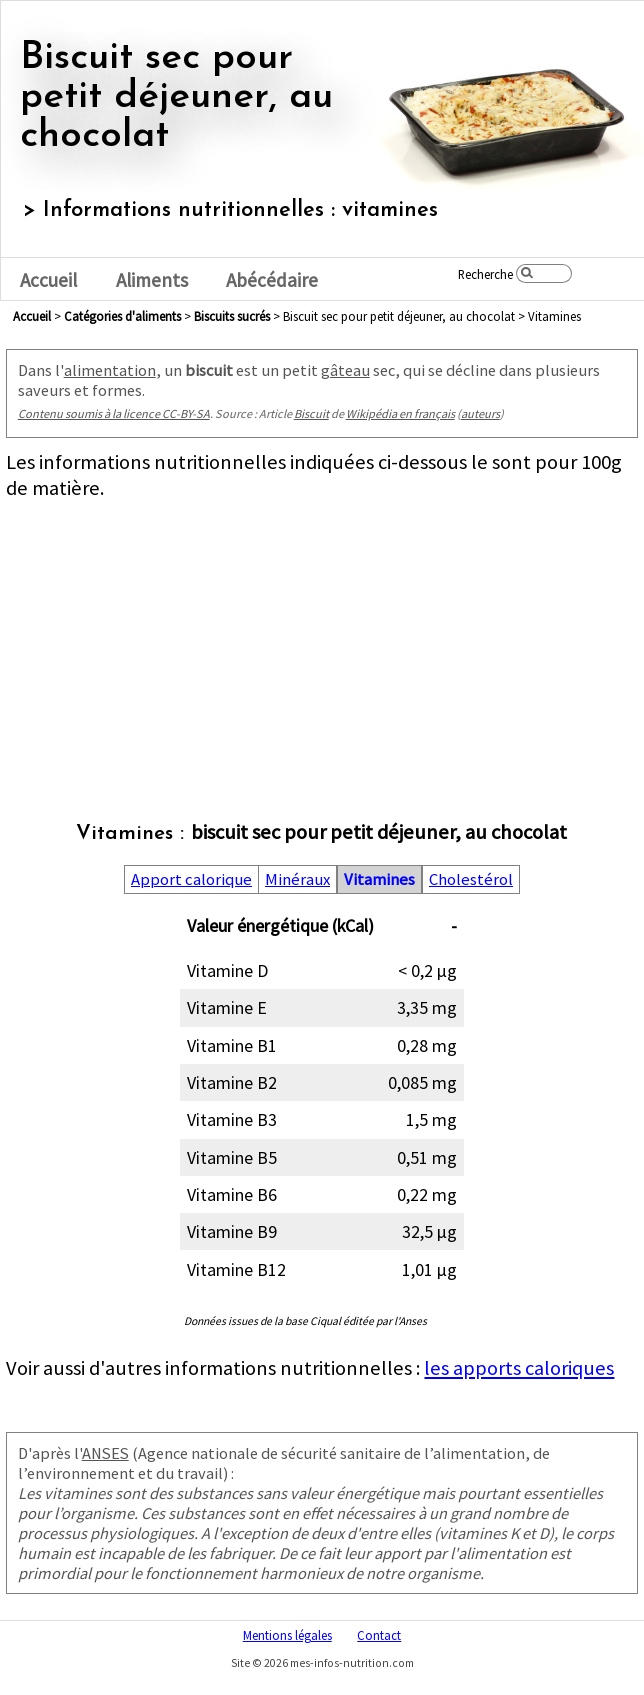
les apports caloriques (519, 1368)
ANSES (105, 1453)
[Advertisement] (320, 641)
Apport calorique (191, 879)
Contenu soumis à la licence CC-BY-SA (114, 413)
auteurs (480, 413)
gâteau (345, 370)
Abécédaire (272, 280)
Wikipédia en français (400, 413)
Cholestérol (471, 879)
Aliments (152, 280)
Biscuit (311, 413)
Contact (379, 1635)
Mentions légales (287, 1635)
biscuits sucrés (232, 316)
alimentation (110, 370)
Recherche (485, 274)
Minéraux (297, 879)
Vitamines (379, 879)
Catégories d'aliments (122, 316)
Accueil (48, 280)
